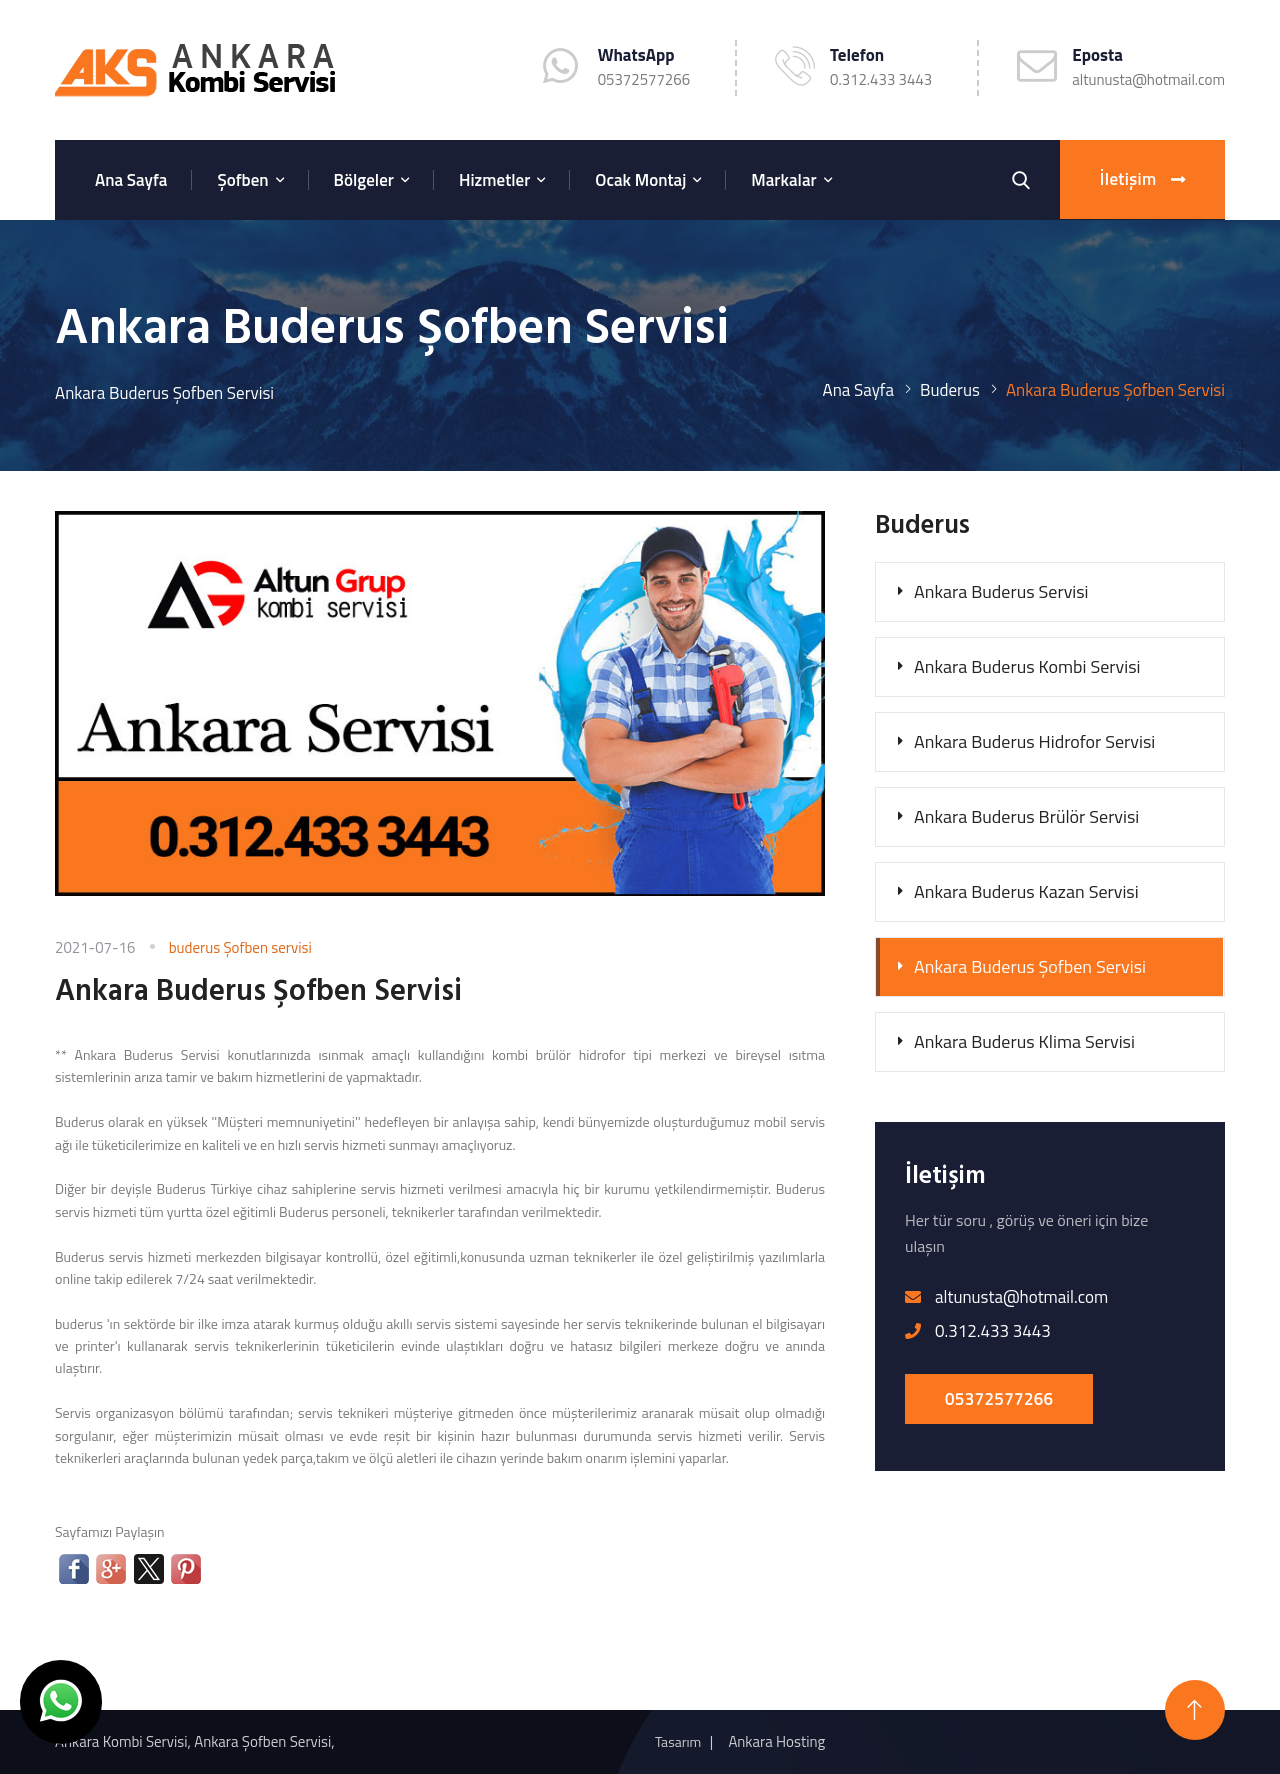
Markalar (783, 180)
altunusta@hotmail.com (1148, 79)
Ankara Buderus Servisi (1001, 591)
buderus (196, 947)
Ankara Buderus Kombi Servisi (1027, 666)
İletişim (1142, 180)
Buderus (950, 390)
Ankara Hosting (776, 1741)
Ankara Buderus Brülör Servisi (1026, 816)
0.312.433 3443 (881, 79)
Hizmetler (494, 180)
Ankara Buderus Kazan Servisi (1026, 891)
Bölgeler (364, 180)
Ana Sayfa (131, 180)
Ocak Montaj (640, 180)
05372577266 (999, 1399)
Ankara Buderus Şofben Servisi (1030, 966)
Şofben (242, 180)
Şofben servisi (267, 947)
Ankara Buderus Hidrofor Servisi (1034, 741)
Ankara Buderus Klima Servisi (1024, 1041)
